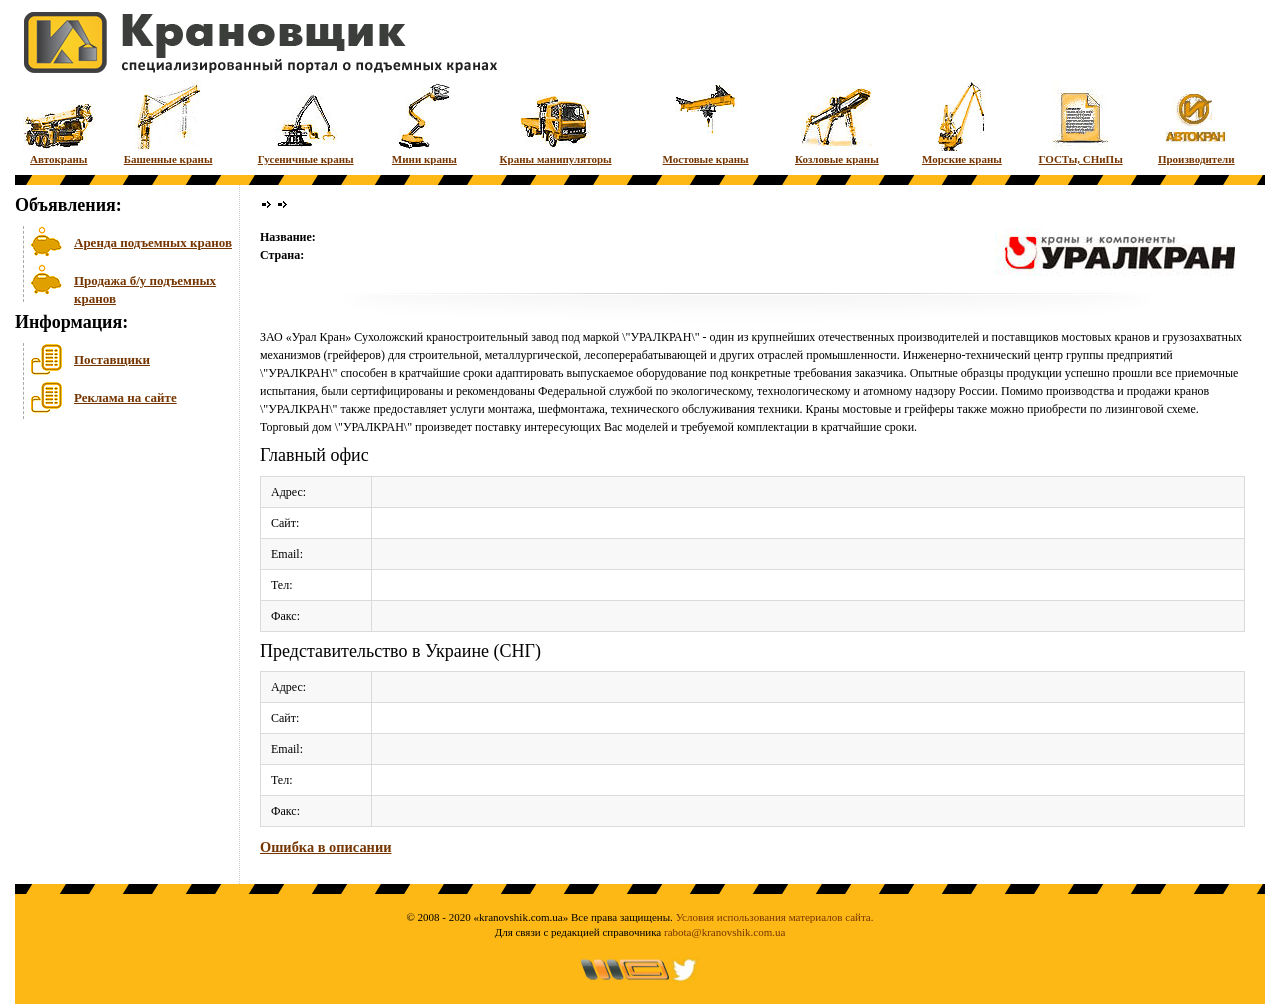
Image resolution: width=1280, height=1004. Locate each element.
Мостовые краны (706, 122)
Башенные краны (168, 122)
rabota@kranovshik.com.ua (724, 932)
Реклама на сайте (125, 397)
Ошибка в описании (325, 847)
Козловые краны (837, 122)
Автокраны (58, 122)
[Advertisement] (115, 579)
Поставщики (112, 359)
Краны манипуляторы (556, 122)
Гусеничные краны (306, 122)
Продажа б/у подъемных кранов (145, 287)
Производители (1196, 122)
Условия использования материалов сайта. (775, 917)
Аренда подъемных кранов (153, 242)
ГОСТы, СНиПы (1081, 122)
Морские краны (962, 122)
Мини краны (424, 122)
